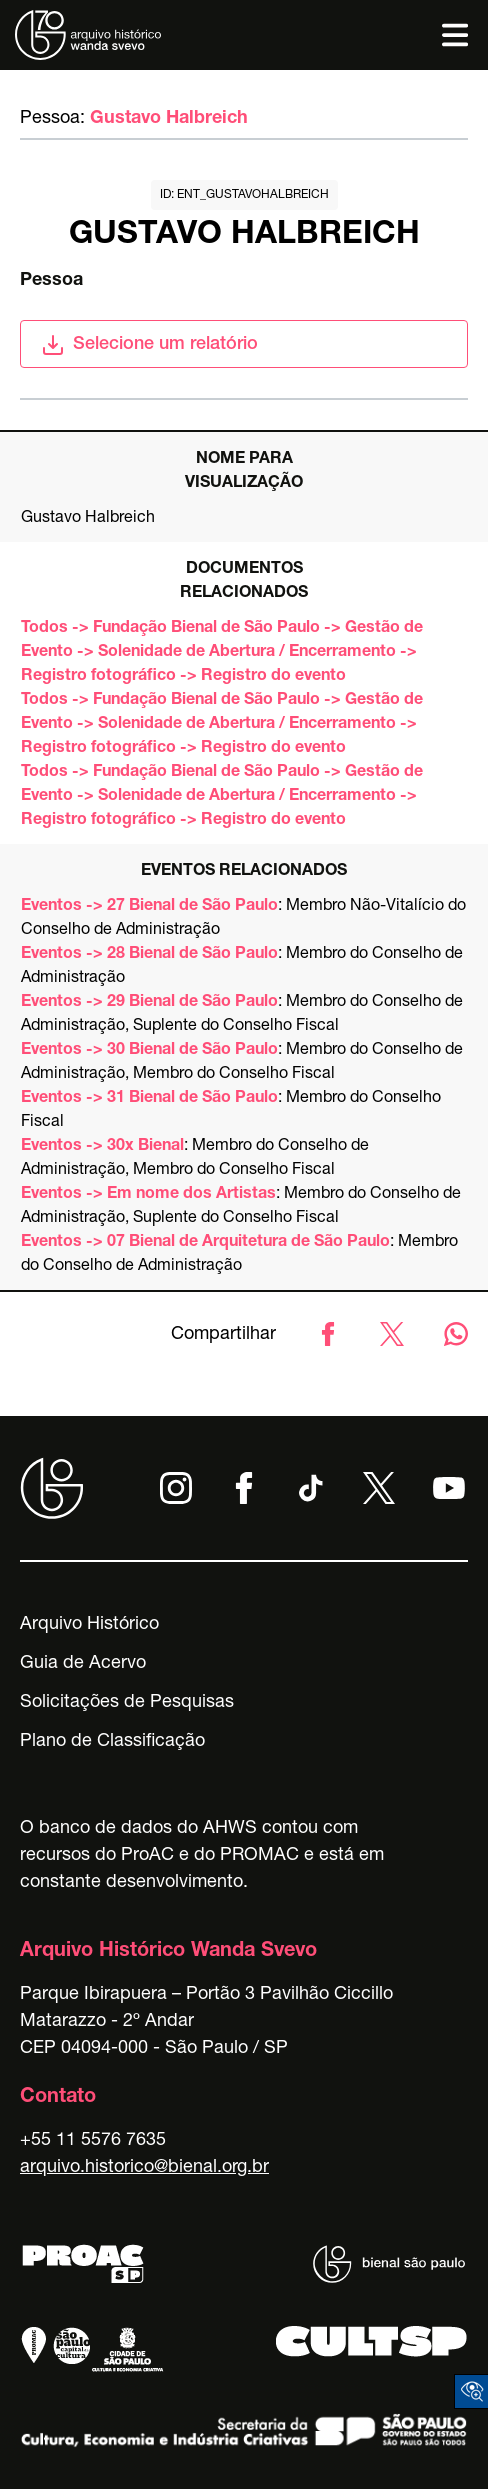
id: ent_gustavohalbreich (244, 195)
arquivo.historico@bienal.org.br (144, 2168)
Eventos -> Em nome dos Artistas (148, 1195)
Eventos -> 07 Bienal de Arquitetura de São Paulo (205, 1243)
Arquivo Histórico (89, 1625)
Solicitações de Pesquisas (127, 1703)
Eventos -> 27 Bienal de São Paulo (149, 907)
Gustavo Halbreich (169, 119)
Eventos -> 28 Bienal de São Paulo (149, 955)
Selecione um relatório (149, 345)
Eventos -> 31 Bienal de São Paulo (149, 1099)
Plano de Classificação (112, 1742)
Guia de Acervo (83, 1664)
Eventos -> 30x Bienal (102, 1147)
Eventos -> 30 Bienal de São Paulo (149, 1051)
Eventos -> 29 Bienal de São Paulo (149, 1003)
